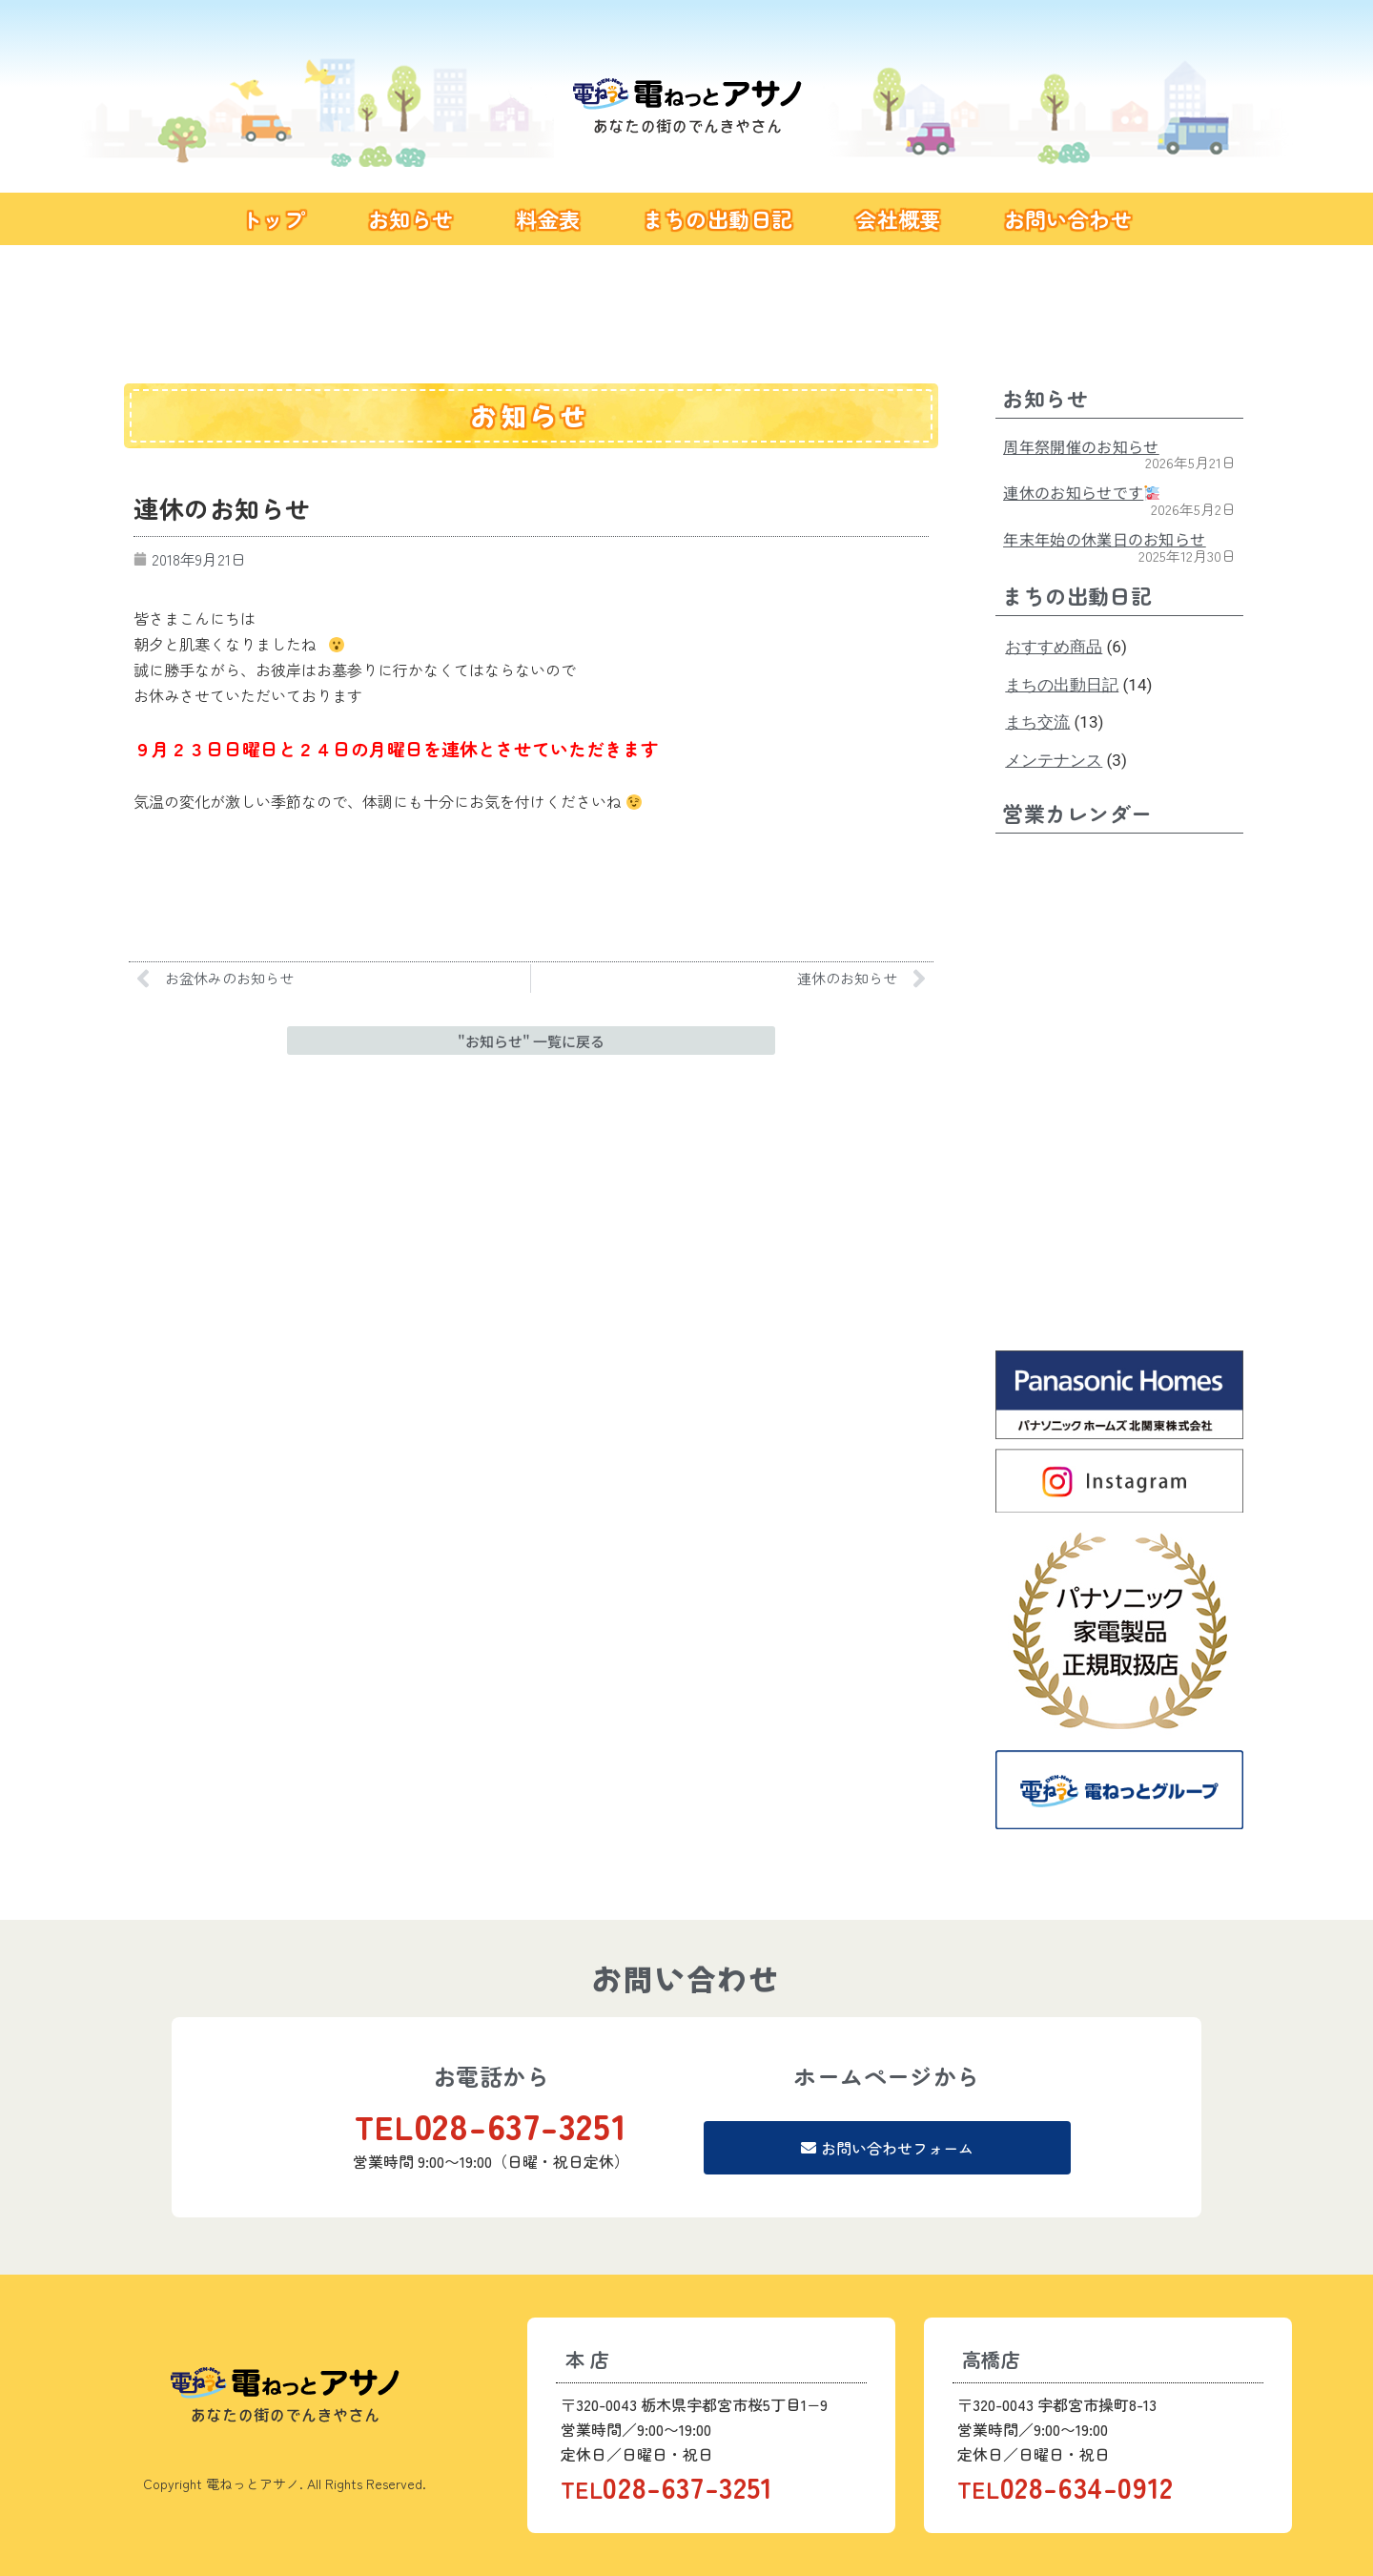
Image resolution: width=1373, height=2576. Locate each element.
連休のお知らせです (1081, 492)
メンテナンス (1053, 760)
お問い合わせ (1068, 218)
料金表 (548, 218)
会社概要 (898, 218)
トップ (273, 218)
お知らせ (411, 218)
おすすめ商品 (1053, 646)
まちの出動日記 (717, 218)
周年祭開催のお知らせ (1080, 446)
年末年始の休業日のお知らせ (1104, 538)
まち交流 (1037, 722)
